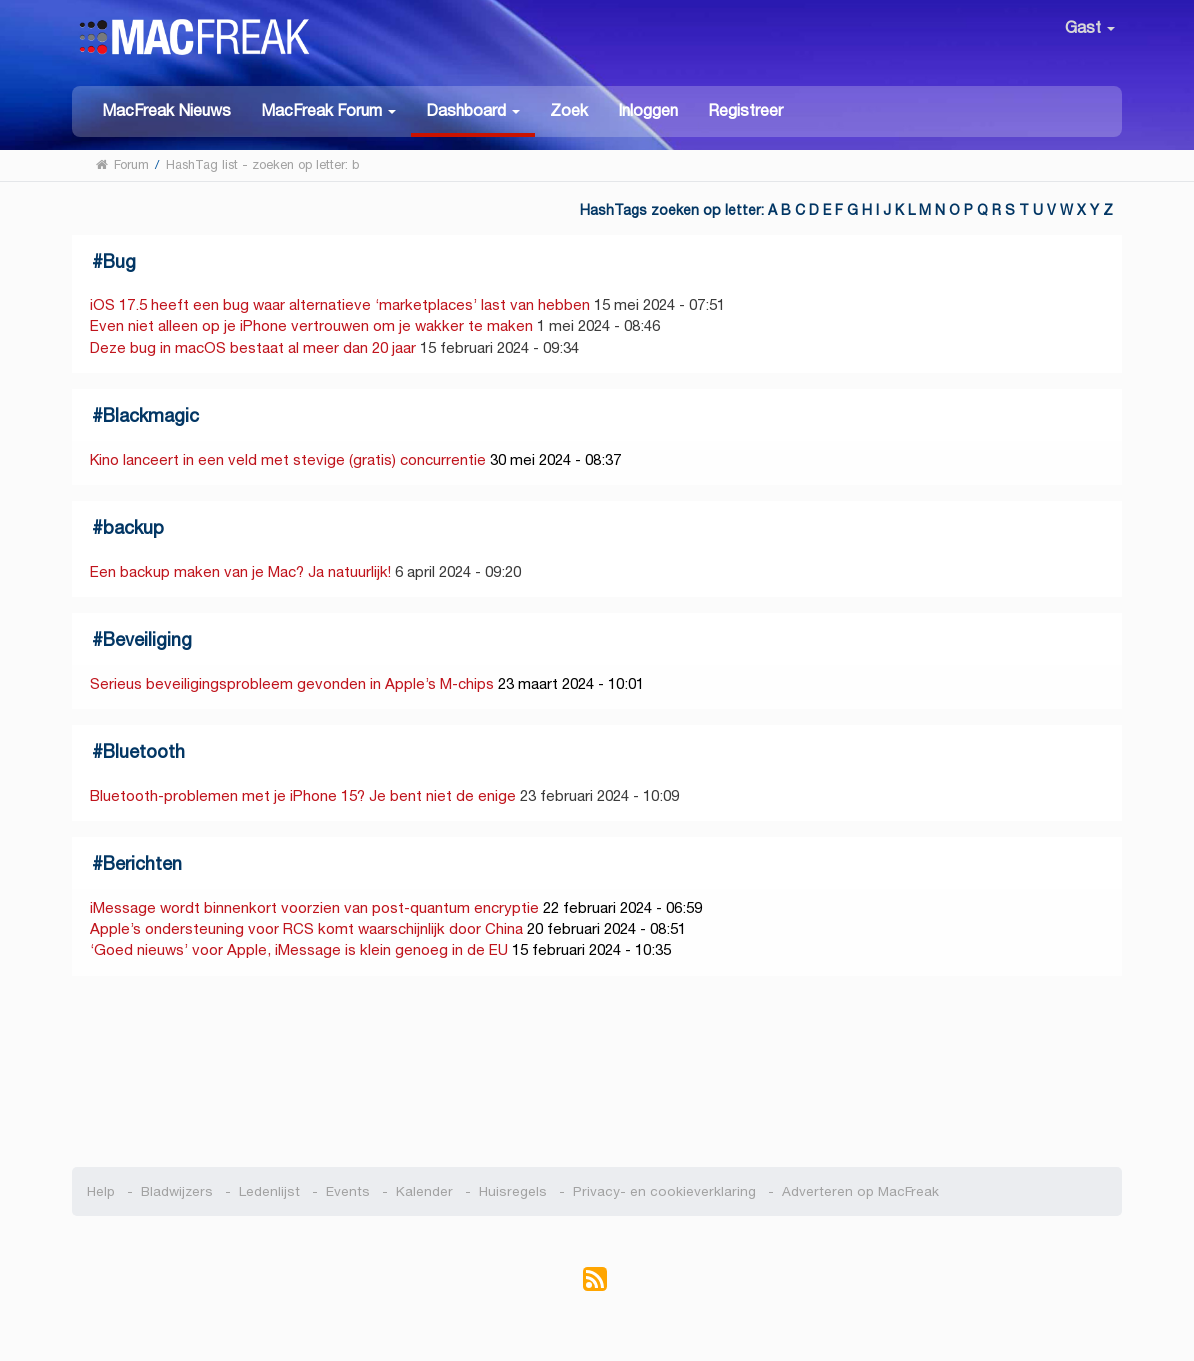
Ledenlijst (269, 1191)
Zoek (569, 110)
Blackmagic (151, 415)
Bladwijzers (177, 1191)
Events (348, 1191)
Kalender (424, 1191)
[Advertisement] (597, 1072)
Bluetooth (144, 751)
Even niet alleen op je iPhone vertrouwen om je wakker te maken (311, 325)
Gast (1090, 27)
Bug (119, 261)
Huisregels (513, 1191)
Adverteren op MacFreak (860, 1191)
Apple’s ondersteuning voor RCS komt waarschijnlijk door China (306, 928)
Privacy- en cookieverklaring (664, 1191)
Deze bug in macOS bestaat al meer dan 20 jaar (253, 347)
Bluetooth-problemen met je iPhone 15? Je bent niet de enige (303, 795)
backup (133, 527)
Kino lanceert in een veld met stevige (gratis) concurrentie (288, 459)
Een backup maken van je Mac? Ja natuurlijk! (240, 571)
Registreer (745, 110)
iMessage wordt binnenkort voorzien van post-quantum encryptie (314, 907)
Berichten (142, 863)
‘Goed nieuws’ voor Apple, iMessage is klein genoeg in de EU (299, 949)
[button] (328, 109)
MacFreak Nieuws (166, 110)
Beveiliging (147, 639)
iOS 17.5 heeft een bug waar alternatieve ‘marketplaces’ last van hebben (340, 304)
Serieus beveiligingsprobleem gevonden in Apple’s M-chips (292, 683)
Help (101, 1191)
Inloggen (648, 110)
